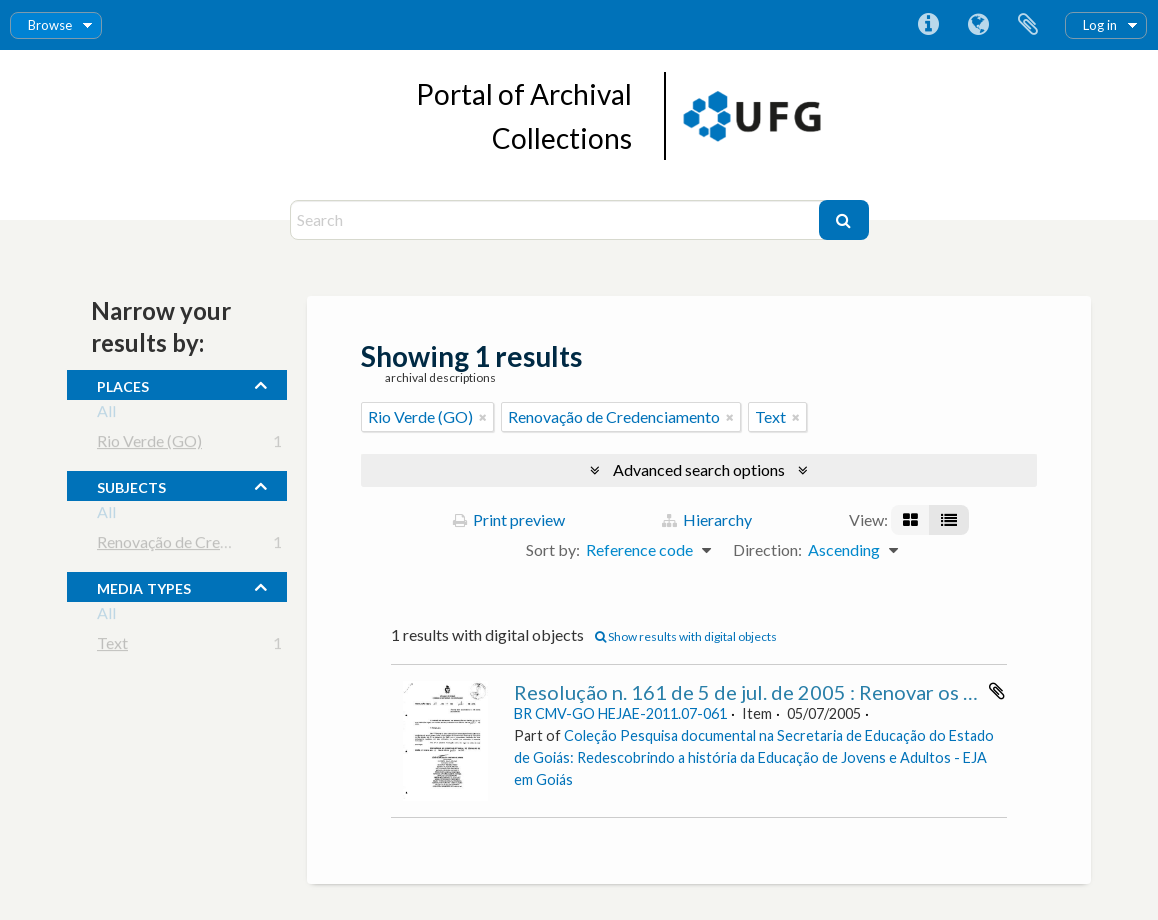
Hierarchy (707, 519)
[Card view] (910, 520)
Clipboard (1028, 25)
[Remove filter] (483, 417)
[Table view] (949, 520)
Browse (50, 25)
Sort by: (553, 549)
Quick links (928, 25)
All (106, 414)
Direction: (767, 549)
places (123, 384)
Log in (1100, 25)
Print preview (509, 519)
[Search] (557, 220)
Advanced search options (699, 469)
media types (144, 586)
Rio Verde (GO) (149, 444)
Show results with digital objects (686, 636)
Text (112, 646)
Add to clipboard (997, 691)
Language (978, 25)
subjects (131, 485)
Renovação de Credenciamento (203, 545)
